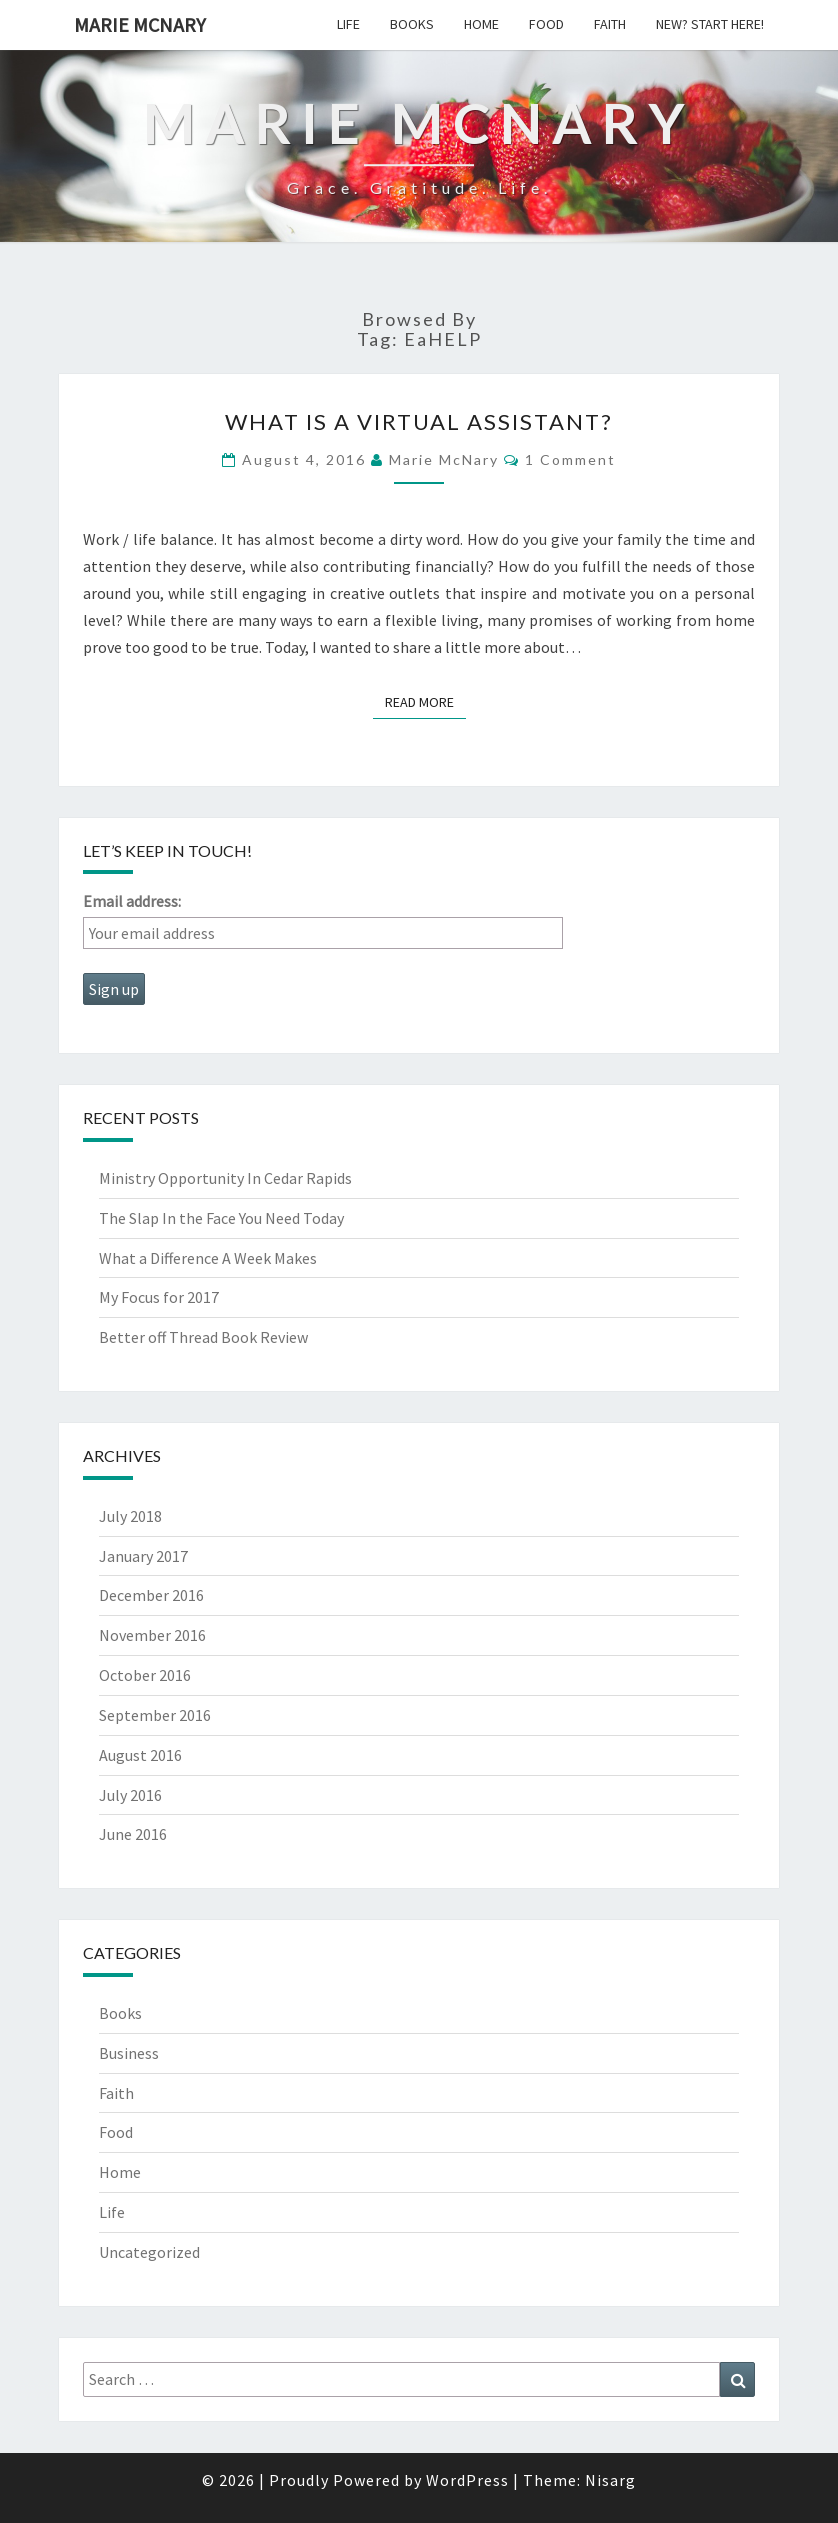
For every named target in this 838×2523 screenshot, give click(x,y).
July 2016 (130, 1795)
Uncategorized (149, 2252)
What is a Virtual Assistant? (419, 421)
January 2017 (143, 1556)
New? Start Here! (710, 24)
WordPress (467, 2480)
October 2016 (145, 1675)
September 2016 (155, 1715)
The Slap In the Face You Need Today (221, 1218)
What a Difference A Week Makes (208, 1258)
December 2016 (151, 1595)
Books (412, 24)
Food (546, 24)
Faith (610, 24)
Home (481, 24)
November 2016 (152, 1635)
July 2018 (130, 1516)
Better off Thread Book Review (203, 1337)
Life (348, 24)
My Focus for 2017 (159, 1297)
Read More (425, 701)
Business (129, 2053)
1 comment (570, 459)
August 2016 (140, 1755)
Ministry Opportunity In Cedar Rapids (225, 1178)
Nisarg (610, 2480)
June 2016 (133, 1834)
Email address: (132, 901)
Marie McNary (140, 24)
